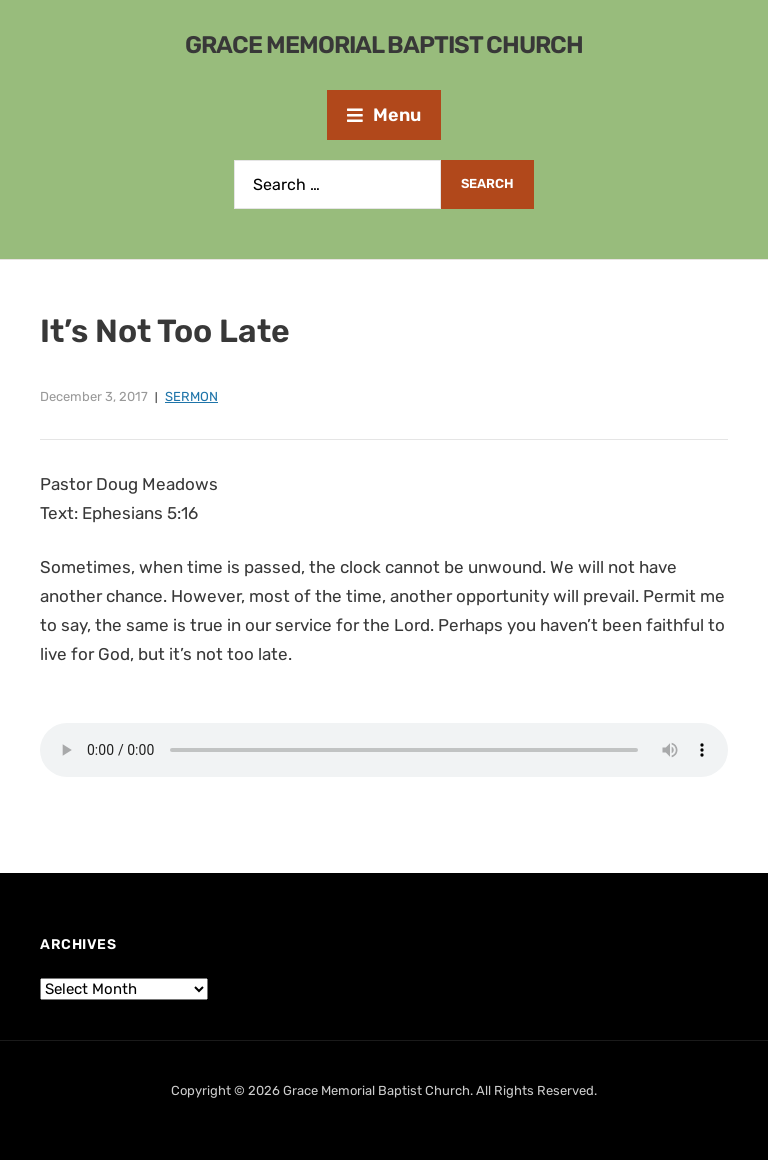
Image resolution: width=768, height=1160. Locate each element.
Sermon (191, 396)
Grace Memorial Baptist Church (384, 45)
